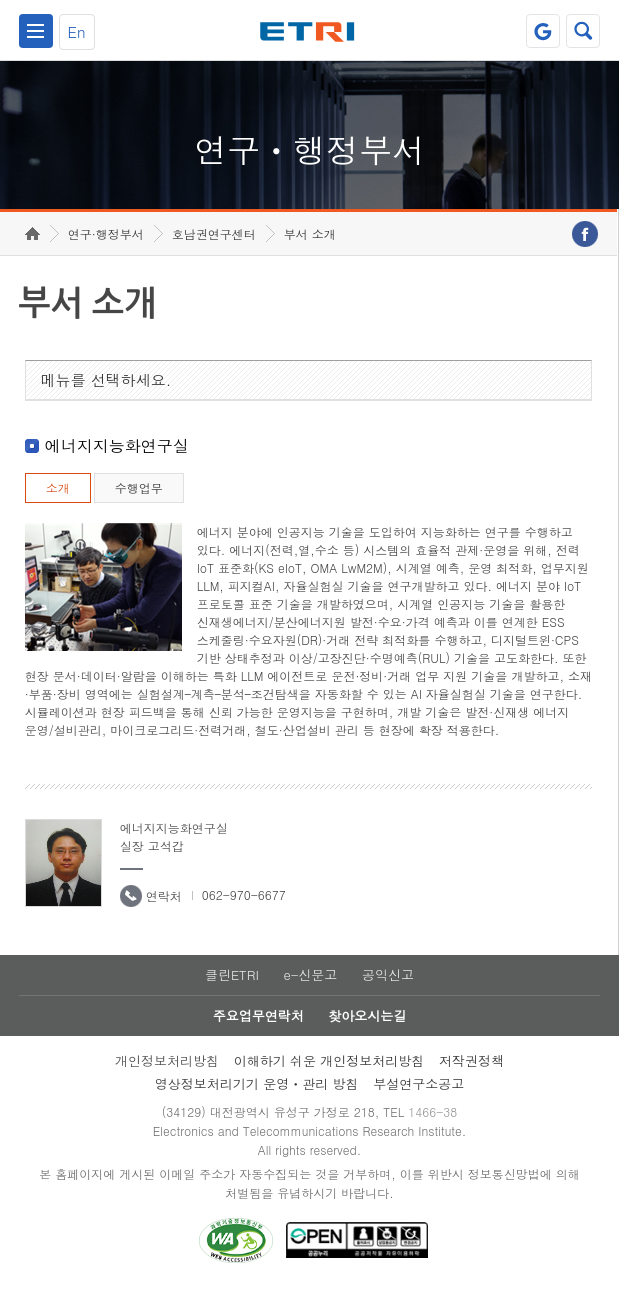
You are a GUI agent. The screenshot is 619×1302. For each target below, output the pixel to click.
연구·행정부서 (106, 247)
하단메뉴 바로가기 (0, 0)
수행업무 (139, 501)
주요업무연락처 (258, 1029)
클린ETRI (232, 988)
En (77, 31)
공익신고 (388, 988)
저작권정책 (471, 1074)
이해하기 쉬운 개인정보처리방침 (329, 1074)
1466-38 (432, 1125)
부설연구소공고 (418, 1097)
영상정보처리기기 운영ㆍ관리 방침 (257, 1097)
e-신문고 (310, 988)
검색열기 (583, 31)
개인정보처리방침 (167, 1074)
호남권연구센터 (214, 247)
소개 (58, 501)
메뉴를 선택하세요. (106, 393)
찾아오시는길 (367, 1029)
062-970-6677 (244, 908)
